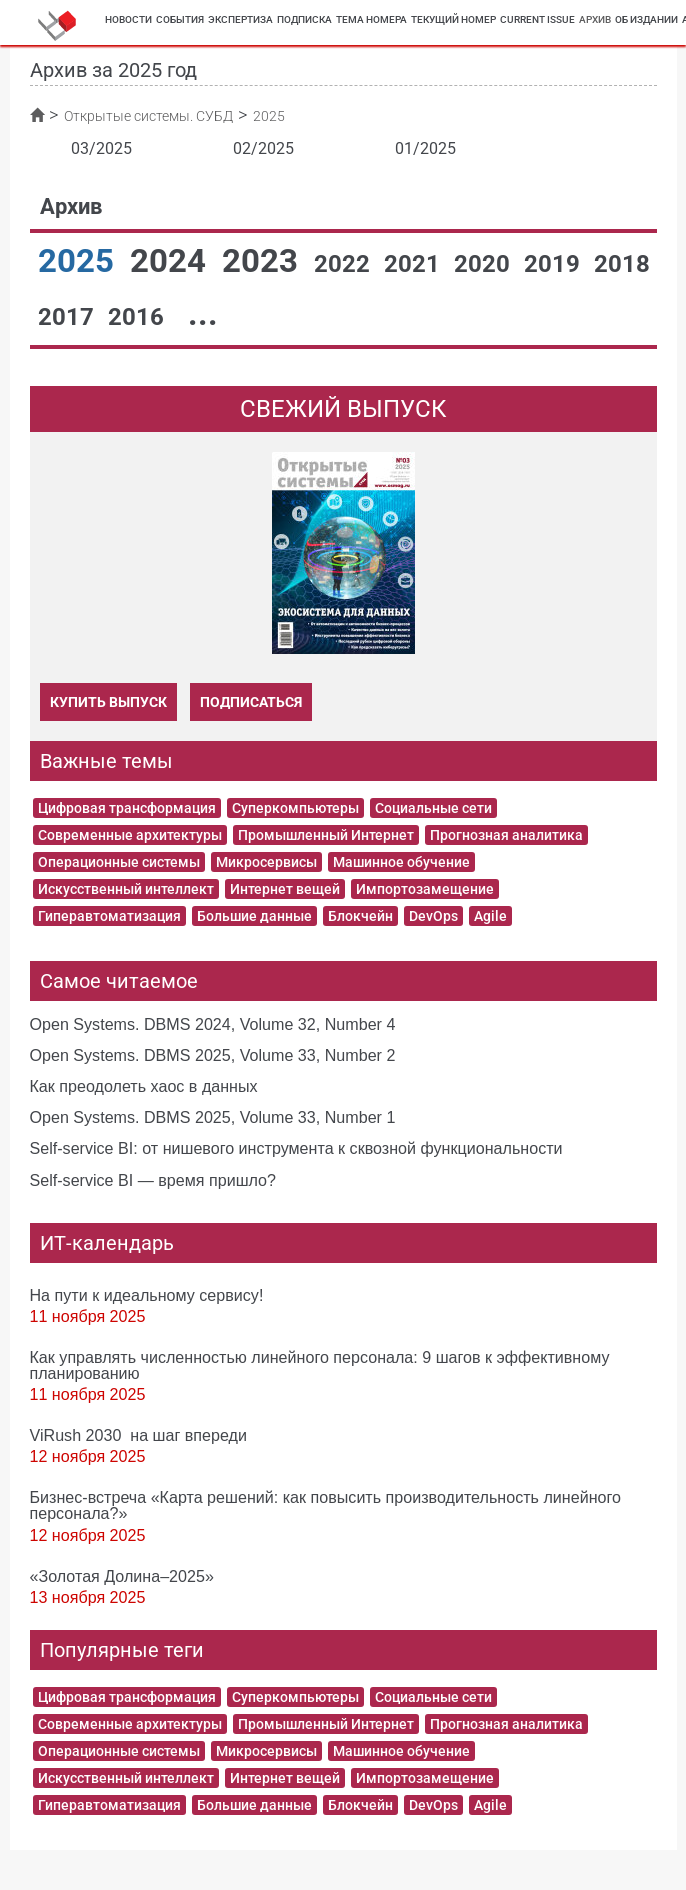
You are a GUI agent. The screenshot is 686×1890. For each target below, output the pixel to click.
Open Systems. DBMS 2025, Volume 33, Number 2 (213, 1055)
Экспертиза (240, 19)
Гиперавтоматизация (109, 916)
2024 (172, 260)
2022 (345, 264)
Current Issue (537, 19)
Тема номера (371, 19)
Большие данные (254, 916)
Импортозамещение (425, 889)
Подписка (304, 19)
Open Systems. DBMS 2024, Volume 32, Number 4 (213, 1024)
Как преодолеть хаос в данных (144, 1086)
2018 (622, 264)
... (203, 313)
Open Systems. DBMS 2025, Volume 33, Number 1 (213, 1117)
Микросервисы (266, 862)
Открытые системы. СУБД (148, 116)
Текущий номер (453, 19)
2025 (80, 260)
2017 (69, 317)
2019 (555, 264)
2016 (139, 317)
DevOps (433, 916)
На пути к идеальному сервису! (147, 1295)
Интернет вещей (285, 889)
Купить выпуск (108, 702)
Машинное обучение (401, 862)
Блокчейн (360, 916)
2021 (415, 264)
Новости (128, 19)
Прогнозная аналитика (506, 835)
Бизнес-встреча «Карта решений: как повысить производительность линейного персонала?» (325, 1505)
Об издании (646, 19)
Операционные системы (119, 862)
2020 (485, 264)
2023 (264, 260)
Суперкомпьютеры (295, 808)
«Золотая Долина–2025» (122, 1576)
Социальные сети (433, 808)
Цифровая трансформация (127, 808)
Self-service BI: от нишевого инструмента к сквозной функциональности (296, 1148)
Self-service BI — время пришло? (153, 1180)
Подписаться (251, 702)
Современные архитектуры (130, 835)
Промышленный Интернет (326, 835)
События (180, 19)
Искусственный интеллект (126, 889)
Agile (490, 916)
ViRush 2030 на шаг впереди (138, 1435)
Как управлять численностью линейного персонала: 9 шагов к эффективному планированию (320, 1365)
